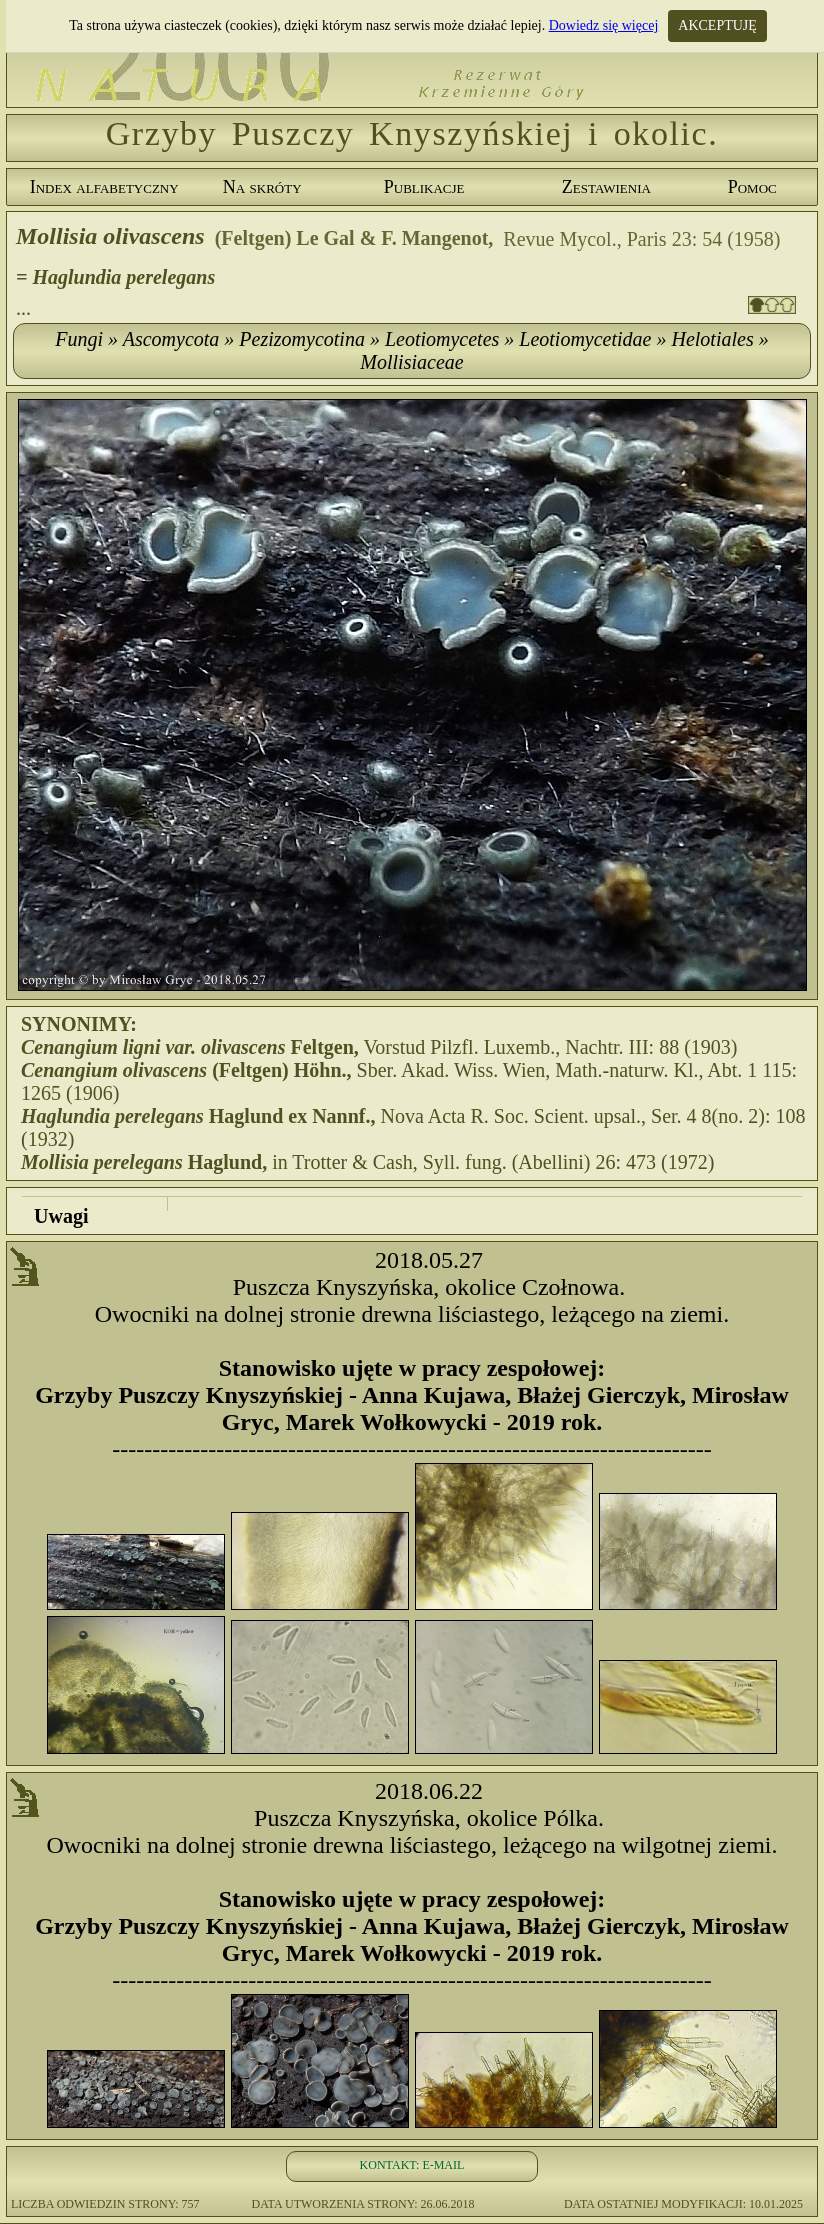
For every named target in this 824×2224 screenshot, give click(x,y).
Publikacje (424, 187)
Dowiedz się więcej (604, 25)
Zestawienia (606, 187)
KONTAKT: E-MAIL (412, 2165)
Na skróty (262, 187)
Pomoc (752, 187)
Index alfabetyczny (104, 187)
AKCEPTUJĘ (717, 25)
